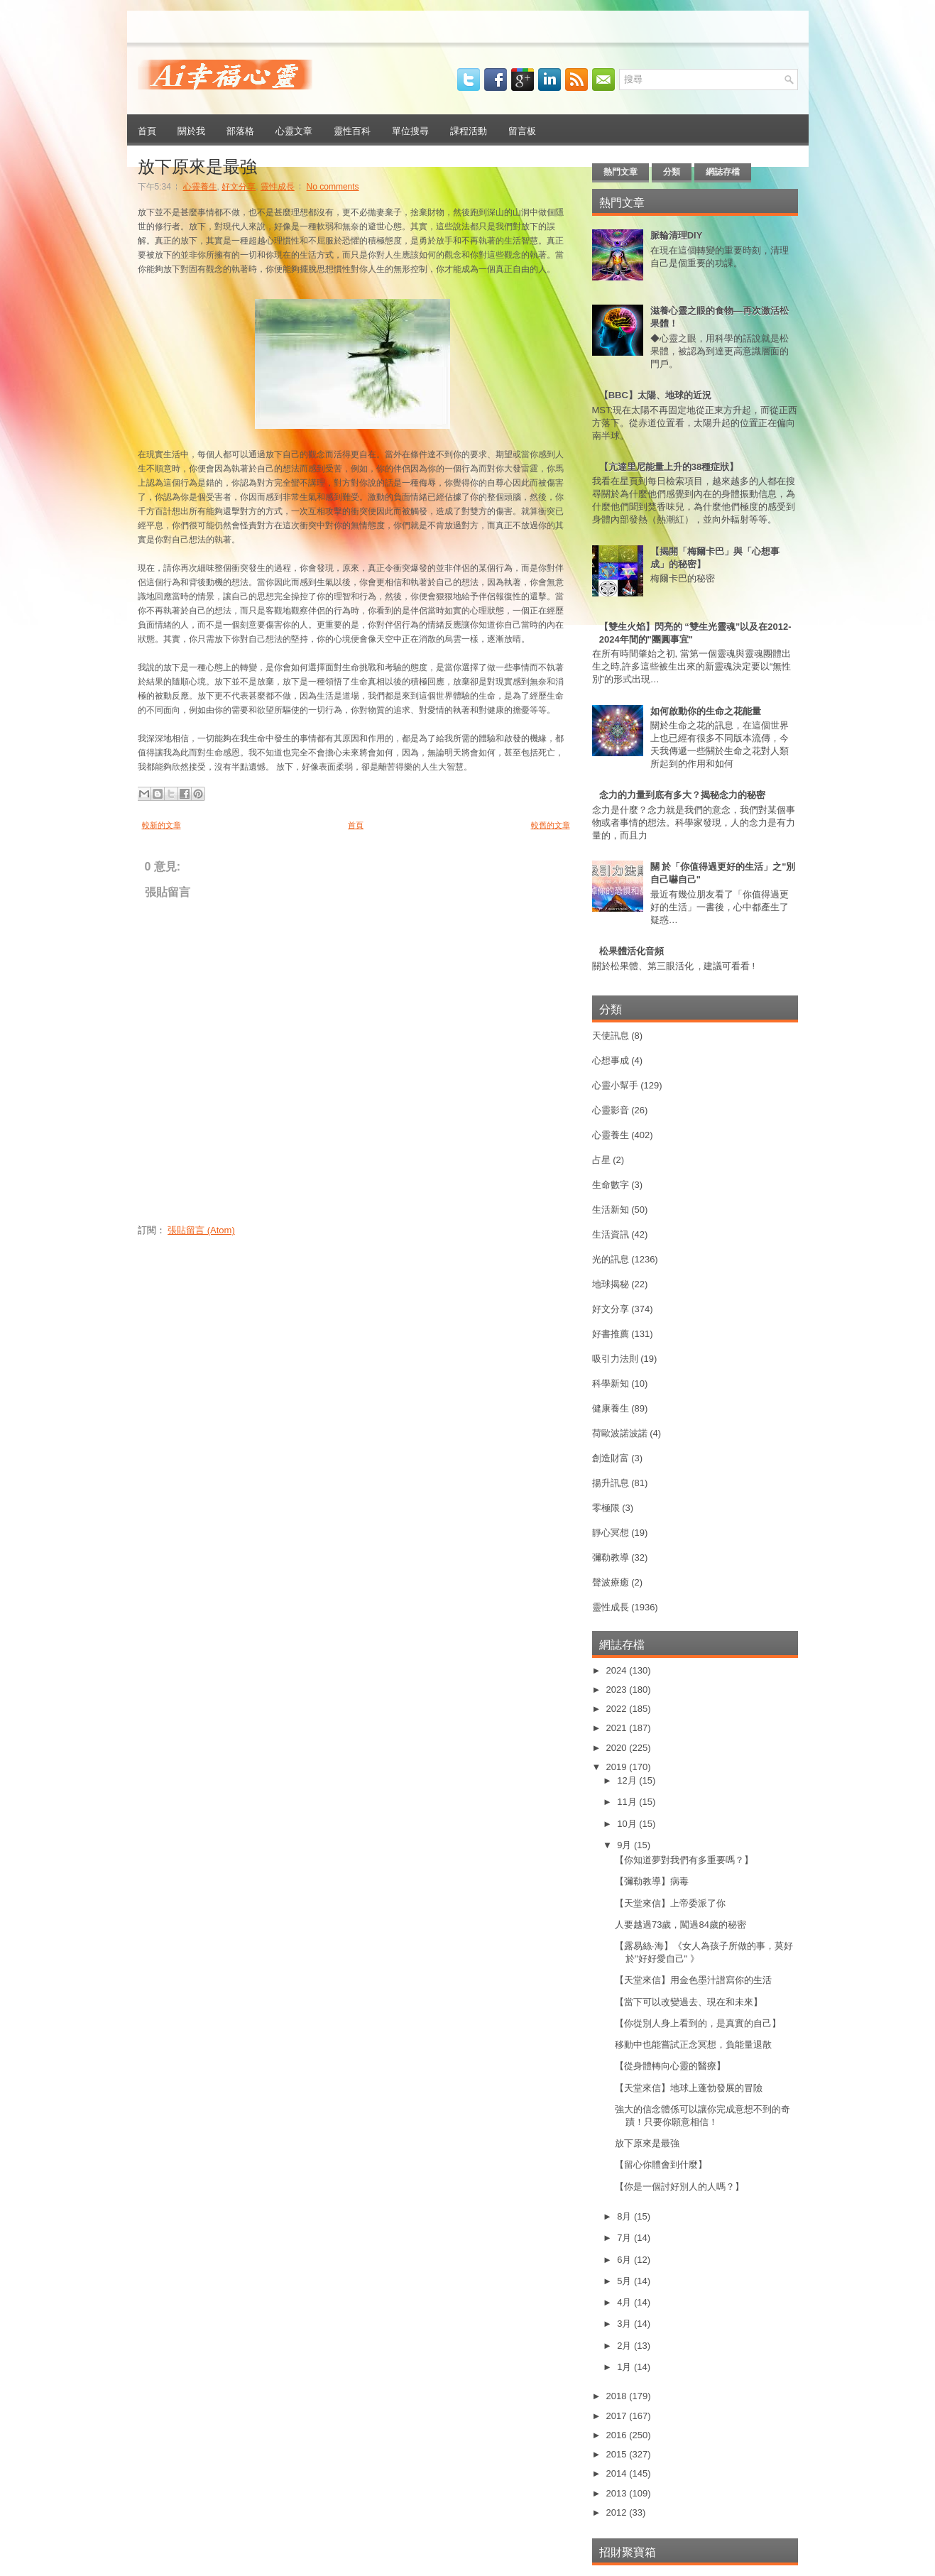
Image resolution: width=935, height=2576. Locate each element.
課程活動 (468, 130)
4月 (625, 2302)
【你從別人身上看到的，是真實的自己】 (698, 2023)
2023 (618, 1689)
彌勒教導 (610, 1557)
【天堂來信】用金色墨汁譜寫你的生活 (693, 1980)
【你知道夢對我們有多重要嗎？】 (684, 1860)
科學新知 (610, 1383)
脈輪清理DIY (676, 235)
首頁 (147, 130)
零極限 (606, 1507)
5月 (625, 2281)
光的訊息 (610, 1259)
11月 (628, 1801)
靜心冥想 (610, 1532)
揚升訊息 (610, 1483)
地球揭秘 (610, 1284)
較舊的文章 (550, 825)
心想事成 (610, 1060)
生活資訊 (610, 1234)
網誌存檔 (723, 172)
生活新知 (610, 1209)
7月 (625, 2237)
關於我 (191, 130)
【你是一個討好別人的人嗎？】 (679, 2186)
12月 (628, 1780)
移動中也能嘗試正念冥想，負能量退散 (693, 2044)
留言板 (522, 130)
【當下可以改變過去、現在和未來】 (688, 2002)
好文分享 (239, 187)
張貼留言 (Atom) (201, 1230)
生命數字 (610, 1184)
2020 (618, 1747)
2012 (618, 2512)
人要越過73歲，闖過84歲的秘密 (680, 1924)
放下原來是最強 (197, 164)
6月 (625, 2259)
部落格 (240, 130)
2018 (618, 2396)
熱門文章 (620, 172)
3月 (625, 2323)
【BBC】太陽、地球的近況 (655, 395)
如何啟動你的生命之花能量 (705, 711)
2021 (618, 1728)
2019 (618, 1767)
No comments (333, 187)
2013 (618, 2493)
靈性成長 (278, 187)
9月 (625, 1845)
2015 (618, 2454)
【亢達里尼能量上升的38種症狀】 (668, 467)
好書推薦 (610, 1333)
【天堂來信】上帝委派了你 (670, 1903)
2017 (618, 2416)
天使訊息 (610, 1035)
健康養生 (610, 1408)
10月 (628, 1823)
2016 (618, 2435)
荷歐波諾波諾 (619, 1433)
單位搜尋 (410, 130)
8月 (625, 2216)
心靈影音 (610, 1110)
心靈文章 (293, 130)
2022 (618, 1708)
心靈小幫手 (615, 1085)
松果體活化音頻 (631, 951)
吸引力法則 (615, 1358)
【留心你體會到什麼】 (661, 2164)
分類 (671, 172)
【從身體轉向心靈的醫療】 (670, 2066)
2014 (618, 2473)
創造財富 (610, 1458)
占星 (601, 1160)
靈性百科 (352, 130)
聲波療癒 (610, 1582)
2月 (625, 2345)
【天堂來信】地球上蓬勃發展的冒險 (688, 2088)
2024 (618, 1670)
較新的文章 (161, 825)
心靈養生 (200, 187)
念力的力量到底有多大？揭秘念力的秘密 (682, 795)
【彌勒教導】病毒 (652, 1881)
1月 (625, 2367)
